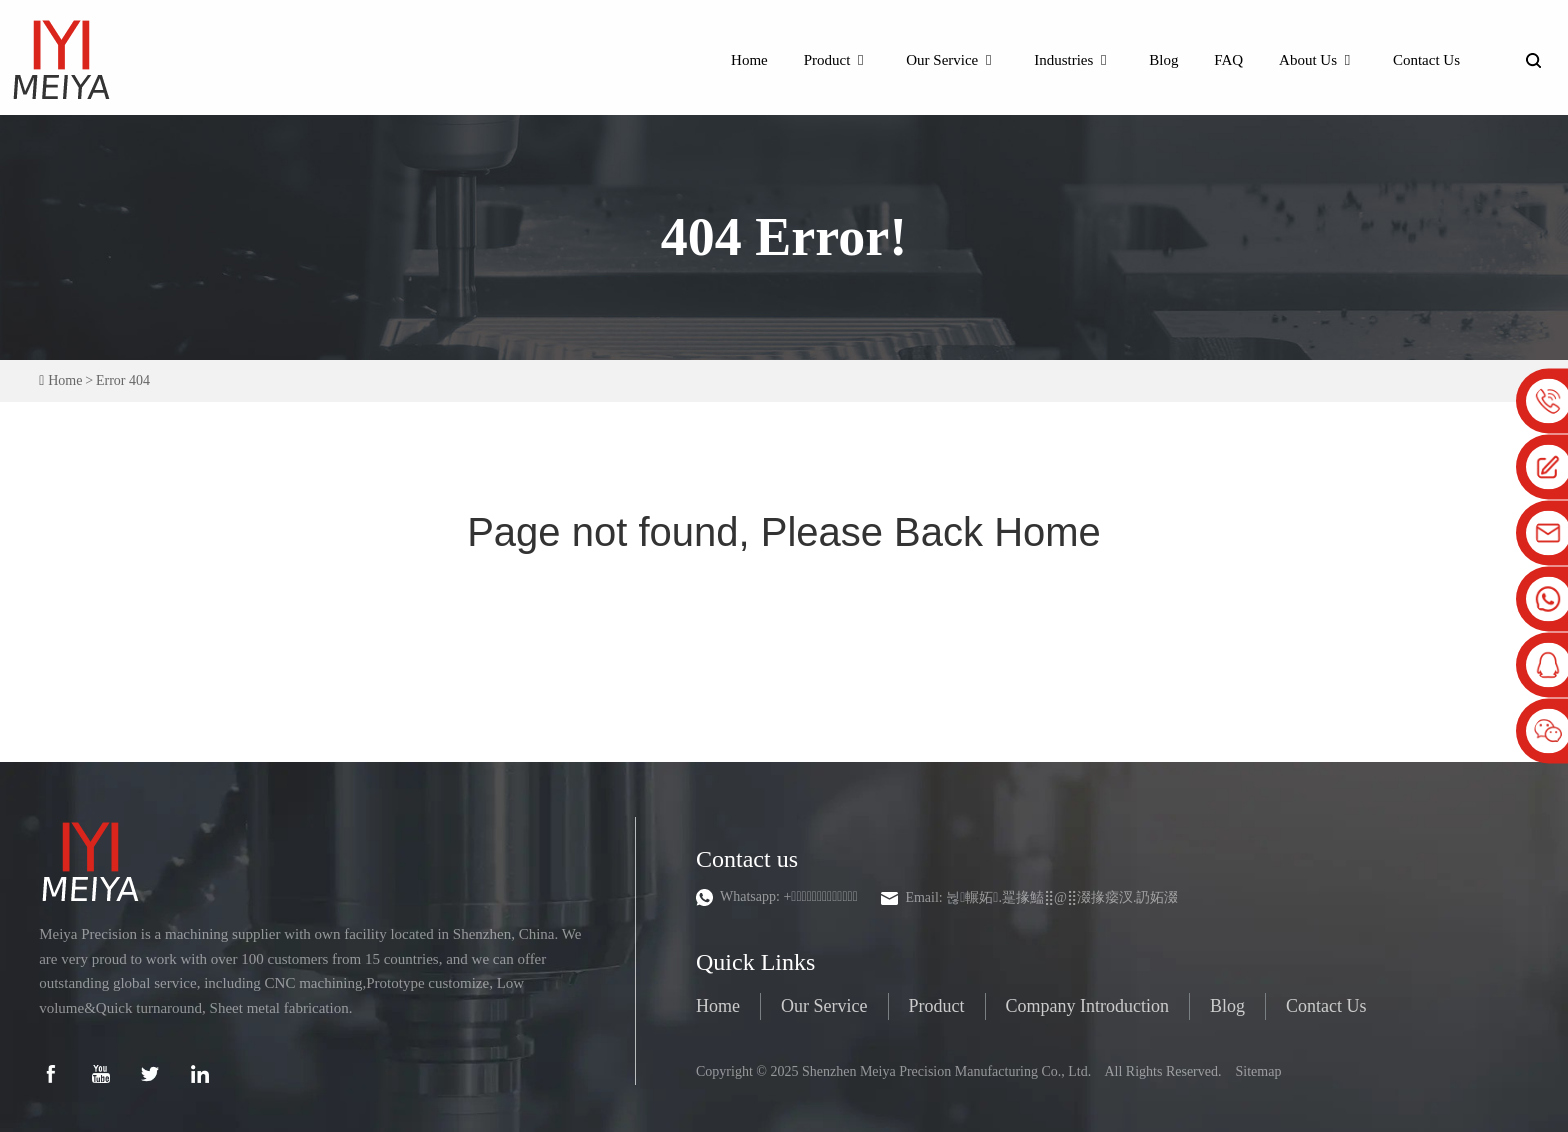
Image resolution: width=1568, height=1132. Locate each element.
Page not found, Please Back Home (784, 529)
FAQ (1228, 56)
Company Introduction (1087, 1002)
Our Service (952, 56)
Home (749, 56)
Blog (1163, 56)
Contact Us (1426, 56)
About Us (1318, 56)
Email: (1043, 893)
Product (837, 56)
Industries (1073, 56)
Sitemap (1259, 1067)
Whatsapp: (789, 893)
